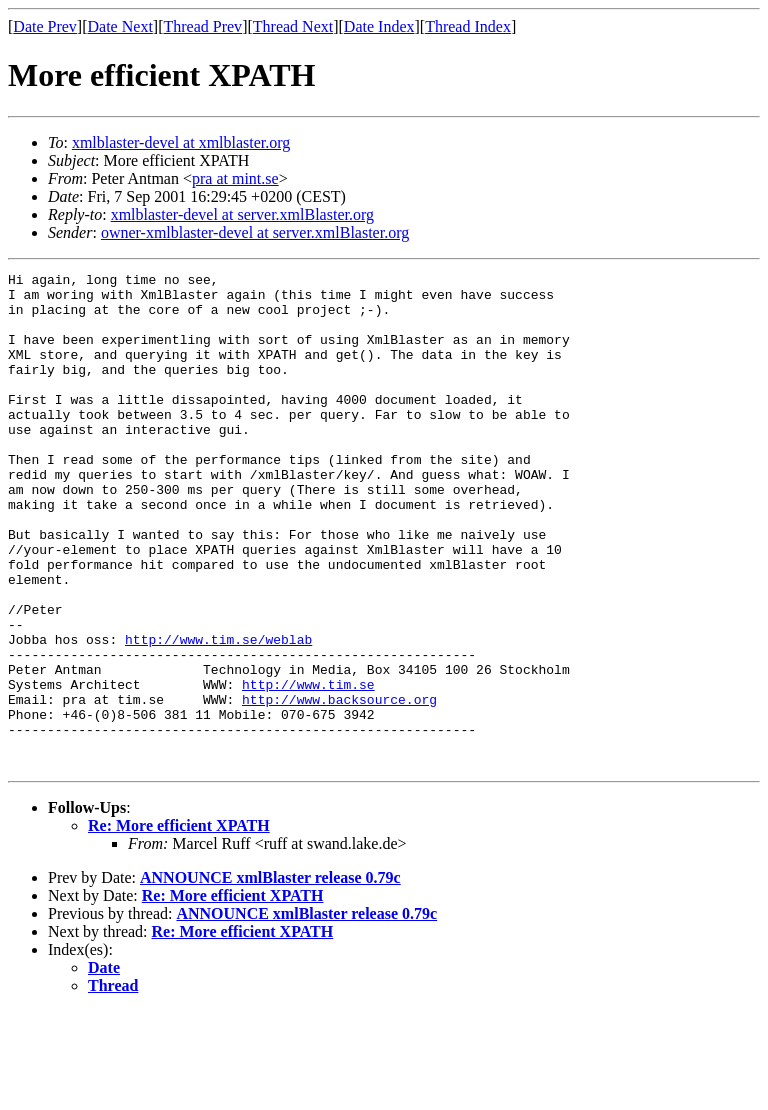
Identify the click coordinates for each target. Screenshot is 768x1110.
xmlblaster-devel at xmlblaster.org (181, 142)
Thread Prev (202, 26)
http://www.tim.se (308, 768)
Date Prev (45, 26)
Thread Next (293, 26)
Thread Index (468, 26)
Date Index (379, 26)
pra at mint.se (235, 178)
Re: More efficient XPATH (179, 924)
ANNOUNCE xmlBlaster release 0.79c (270, 976)
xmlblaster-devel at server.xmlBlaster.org (242, 214)
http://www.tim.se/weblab (218, 714)
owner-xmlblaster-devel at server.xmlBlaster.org (255, 232)
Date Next (120, 26)
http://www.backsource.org (339, 786)
